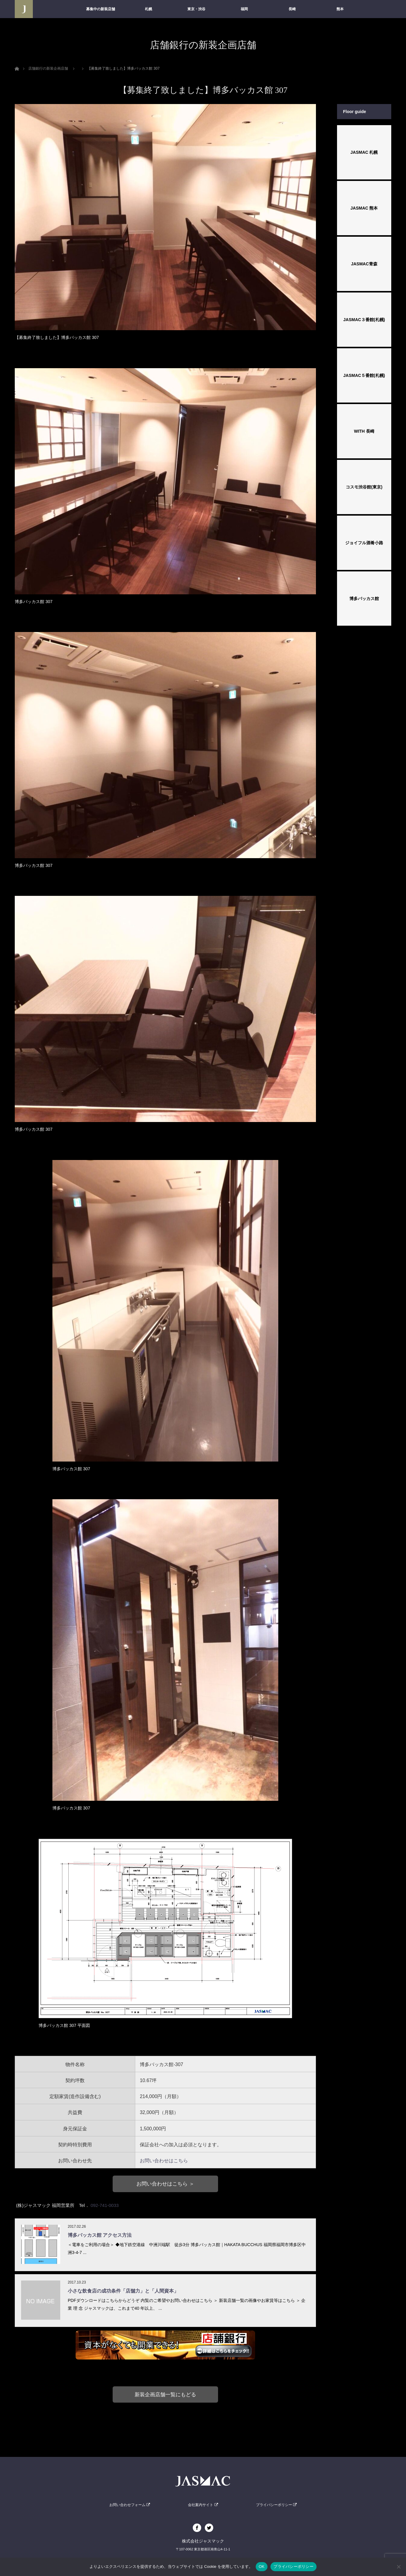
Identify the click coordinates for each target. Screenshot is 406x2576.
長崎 (292, 9)
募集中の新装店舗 (100, 9)
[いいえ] (398, 2567)
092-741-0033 (105, 2205)
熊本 (340, 9)
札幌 (148, 9)
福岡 (244, 9)
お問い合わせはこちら (164, 2160)
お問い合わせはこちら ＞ (165, 2183)
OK (261, 2566)
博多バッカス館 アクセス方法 (100, 2235)
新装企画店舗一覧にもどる (165, 2394)
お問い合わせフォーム (129, 2505)
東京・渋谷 (196, 9)
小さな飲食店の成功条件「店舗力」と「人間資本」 (123, 2290)
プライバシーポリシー (276, 2505)
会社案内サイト (203, 2505)
